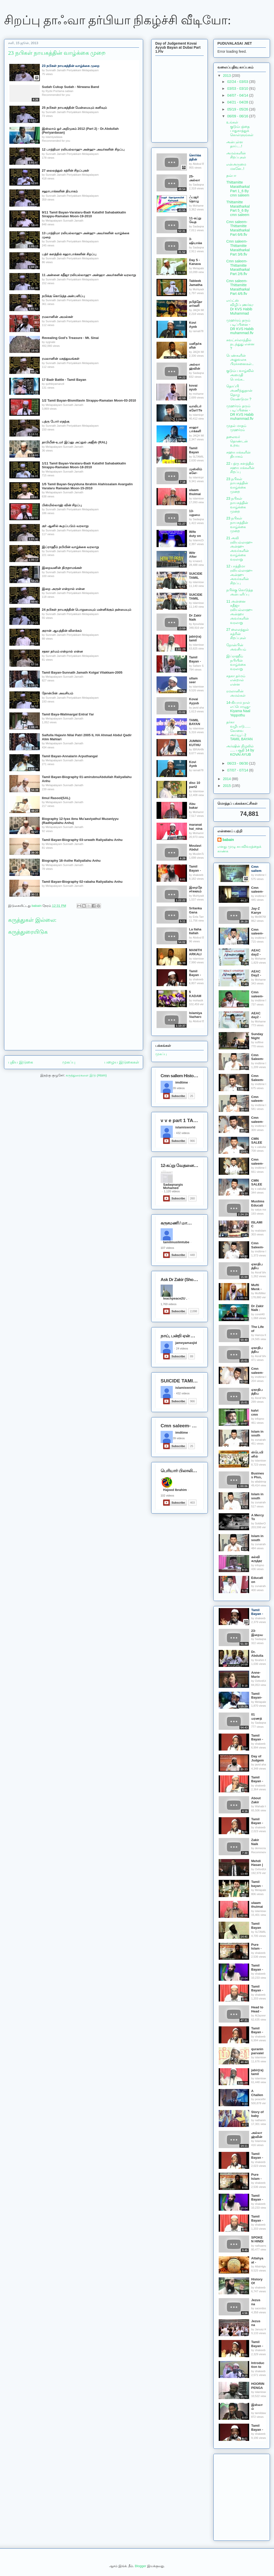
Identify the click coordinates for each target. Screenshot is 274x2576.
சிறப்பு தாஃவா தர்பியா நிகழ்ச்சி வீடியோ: (117, 20)
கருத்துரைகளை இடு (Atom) (86, 1075)
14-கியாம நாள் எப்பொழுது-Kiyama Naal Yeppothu (238, 708)
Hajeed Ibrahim (175, 1490)
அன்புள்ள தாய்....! (234, 144)
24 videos (182, 1348)
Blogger (140, 2566)
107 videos (167, 1247)
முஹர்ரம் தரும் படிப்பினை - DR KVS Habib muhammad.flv (240, 326)
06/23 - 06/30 (238, 763)
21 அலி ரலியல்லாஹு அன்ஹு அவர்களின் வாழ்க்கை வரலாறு (239, 548)
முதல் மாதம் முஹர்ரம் (236, 428)
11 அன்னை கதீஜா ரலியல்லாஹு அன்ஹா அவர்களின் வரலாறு (239, 612)
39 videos (179, 1088)
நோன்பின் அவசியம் (236, 647)
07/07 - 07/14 (238, 770)
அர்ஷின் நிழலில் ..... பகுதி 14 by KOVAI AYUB (240, 750)
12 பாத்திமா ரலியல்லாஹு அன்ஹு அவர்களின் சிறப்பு (239, 574)
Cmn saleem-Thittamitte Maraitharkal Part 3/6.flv (238, 247)
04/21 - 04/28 (238, 102)
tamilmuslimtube (176, 1242)
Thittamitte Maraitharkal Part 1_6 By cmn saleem (238, 188)
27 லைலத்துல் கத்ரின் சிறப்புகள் (237, 633)
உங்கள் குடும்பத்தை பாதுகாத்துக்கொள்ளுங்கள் (239, 128)
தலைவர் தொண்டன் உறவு (237, 441)
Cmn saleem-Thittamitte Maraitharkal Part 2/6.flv (238, 267)
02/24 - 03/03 (238, 82)
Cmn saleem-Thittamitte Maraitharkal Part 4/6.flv (238, 287)
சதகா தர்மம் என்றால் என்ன (235, 680)
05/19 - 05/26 (238, 109)
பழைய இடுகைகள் (121, 1062)
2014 (227, 779)
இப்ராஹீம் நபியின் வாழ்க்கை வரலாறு (236, 662)
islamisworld (185, 1127)
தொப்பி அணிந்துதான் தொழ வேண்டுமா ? (239, 392)
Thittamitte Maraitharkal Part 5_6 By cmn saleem (238, 208)
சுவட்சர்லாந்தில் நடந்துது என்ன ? (240, 344)
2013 (227, 76)
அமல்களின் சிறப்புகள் (236, 155)
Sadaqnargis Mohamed (173, 1185)
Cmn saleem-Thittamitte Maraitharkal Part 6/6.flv (238, 228)
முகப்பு (68, 1062)
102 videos (167, 1495)
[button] (36, 78)
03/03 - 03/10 (238, 88)
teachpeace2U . (175, 1298)
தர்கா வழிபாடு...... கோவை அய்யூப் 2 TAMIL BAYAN (239, 730)
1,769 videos (168, 1304)
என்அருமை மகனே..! (236, 166)
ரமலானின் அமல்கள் (236, 693)
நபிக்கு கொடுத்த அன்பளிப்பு (239, 592)
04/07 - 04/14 (238, 95)
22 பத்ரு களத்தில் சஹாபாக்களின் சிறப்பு (240, 467)
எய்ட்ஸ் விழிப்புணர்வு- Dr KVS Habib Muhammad (240, 306)
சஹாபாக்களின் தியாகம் (238, 454)
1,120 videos (172, 1191)
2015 (227, 786)
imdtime (181, 1082)
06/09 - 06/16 (238, 116)
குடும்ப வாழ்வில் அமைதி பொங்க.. (240, 375)
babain (228, 840)
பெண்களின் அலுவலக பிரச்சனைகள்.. (240, 359)
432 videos (183, 1132)
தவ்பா (231, 175)
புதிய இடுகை (20, 1062)
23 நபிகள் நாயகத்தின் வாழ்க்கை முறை (237, 485)
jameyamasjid (186, 1343)
